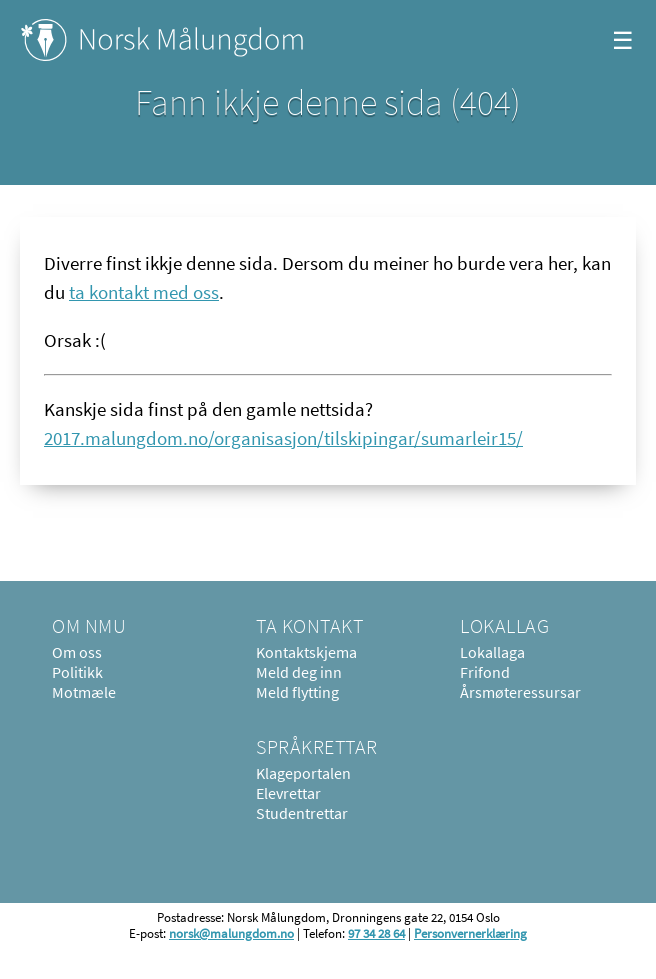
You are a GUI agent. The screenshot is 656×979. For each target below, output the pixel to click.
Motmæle (84, 692)
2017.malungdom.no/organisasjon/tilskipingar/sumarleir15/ (283, 438)
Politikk (77, 672)
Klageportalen (303, 773)
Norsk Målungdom (162, 40)
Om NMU (89, 625)
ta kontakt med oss (144, 292)
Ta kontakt (309, 625)
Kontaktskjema (306, 652)
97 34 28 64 (376, 933)
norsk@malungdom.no (231, 933)
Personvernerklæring (470, 933)
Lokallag (504, 625)
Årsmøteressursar (520, 692)
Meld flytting (297, 692)
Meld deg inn (299, 672)
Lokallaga (492, 652)
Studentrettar (302, 813)
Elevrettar (288, 793)
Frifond (485, 672)
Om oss (77, 652)
